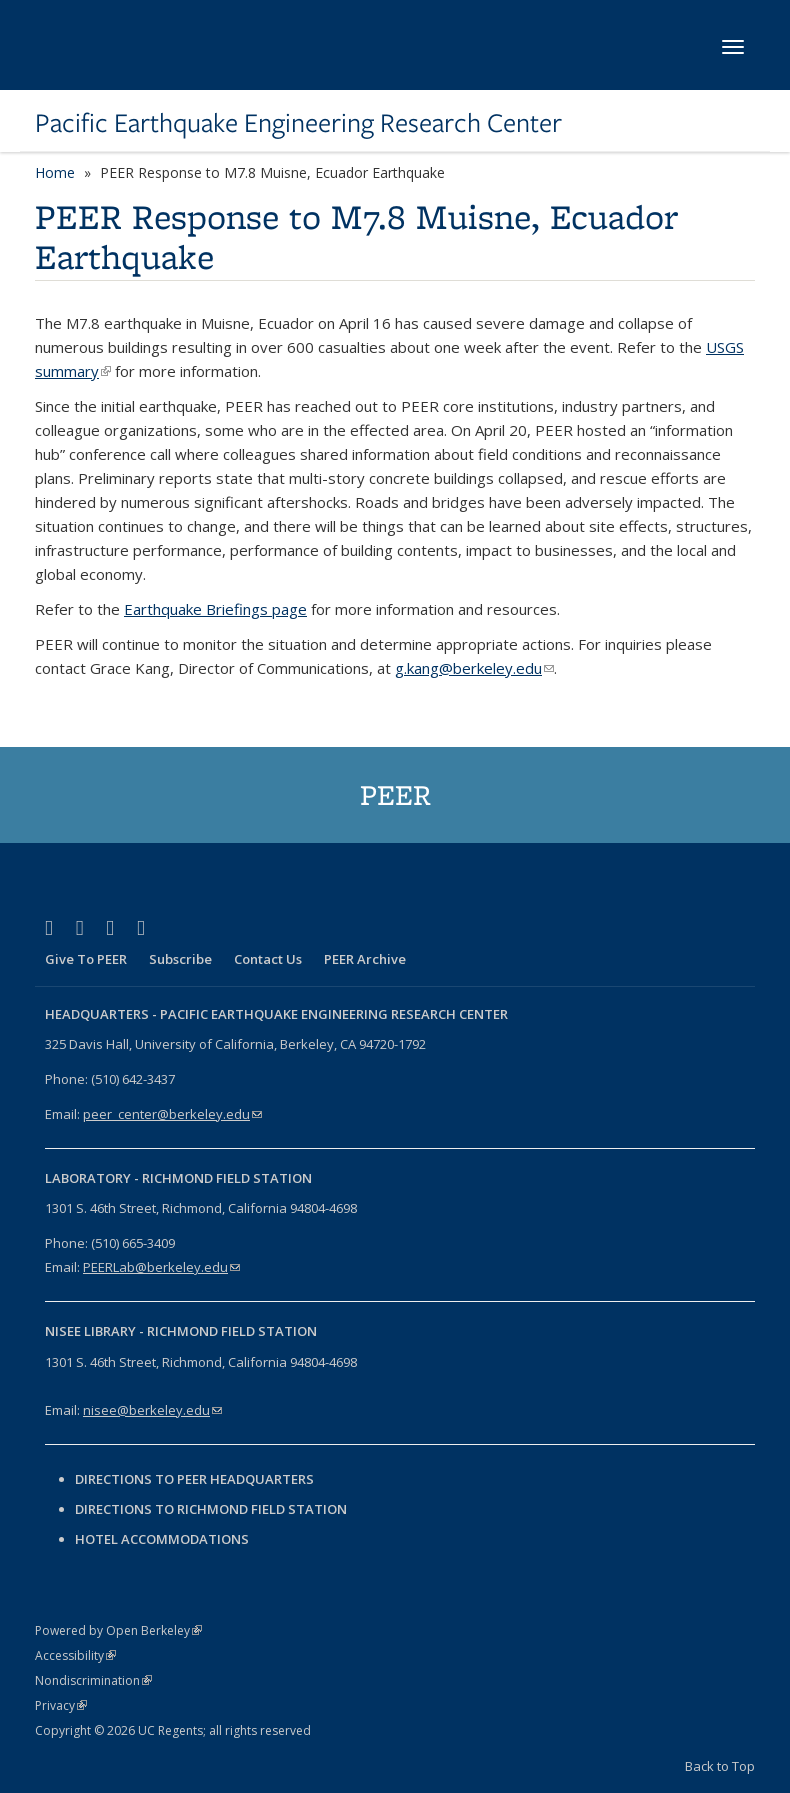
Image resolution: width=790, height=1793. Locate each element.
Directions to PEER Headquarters (196, 1479)
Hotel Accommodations (162, 1539)
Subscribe (180, 959)
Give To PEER (86, 959)
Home (55, 172)
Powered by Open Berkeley (118, 1630)
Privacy (61, 1705)
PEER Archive (365, 959)
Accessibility (75, 1655)
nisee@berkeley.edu (152, 1410)
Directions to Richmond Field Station (211, 1509)
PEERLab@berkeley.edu (161, 1267)
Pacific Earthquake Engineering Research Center (298, 123)
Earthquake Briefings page (215, 609)
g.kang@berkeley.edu (474, 668)
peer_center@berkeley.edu (172, 1114)
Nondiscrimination (93, 1680)
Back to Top (720, 1766)
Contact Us (268, 959)
